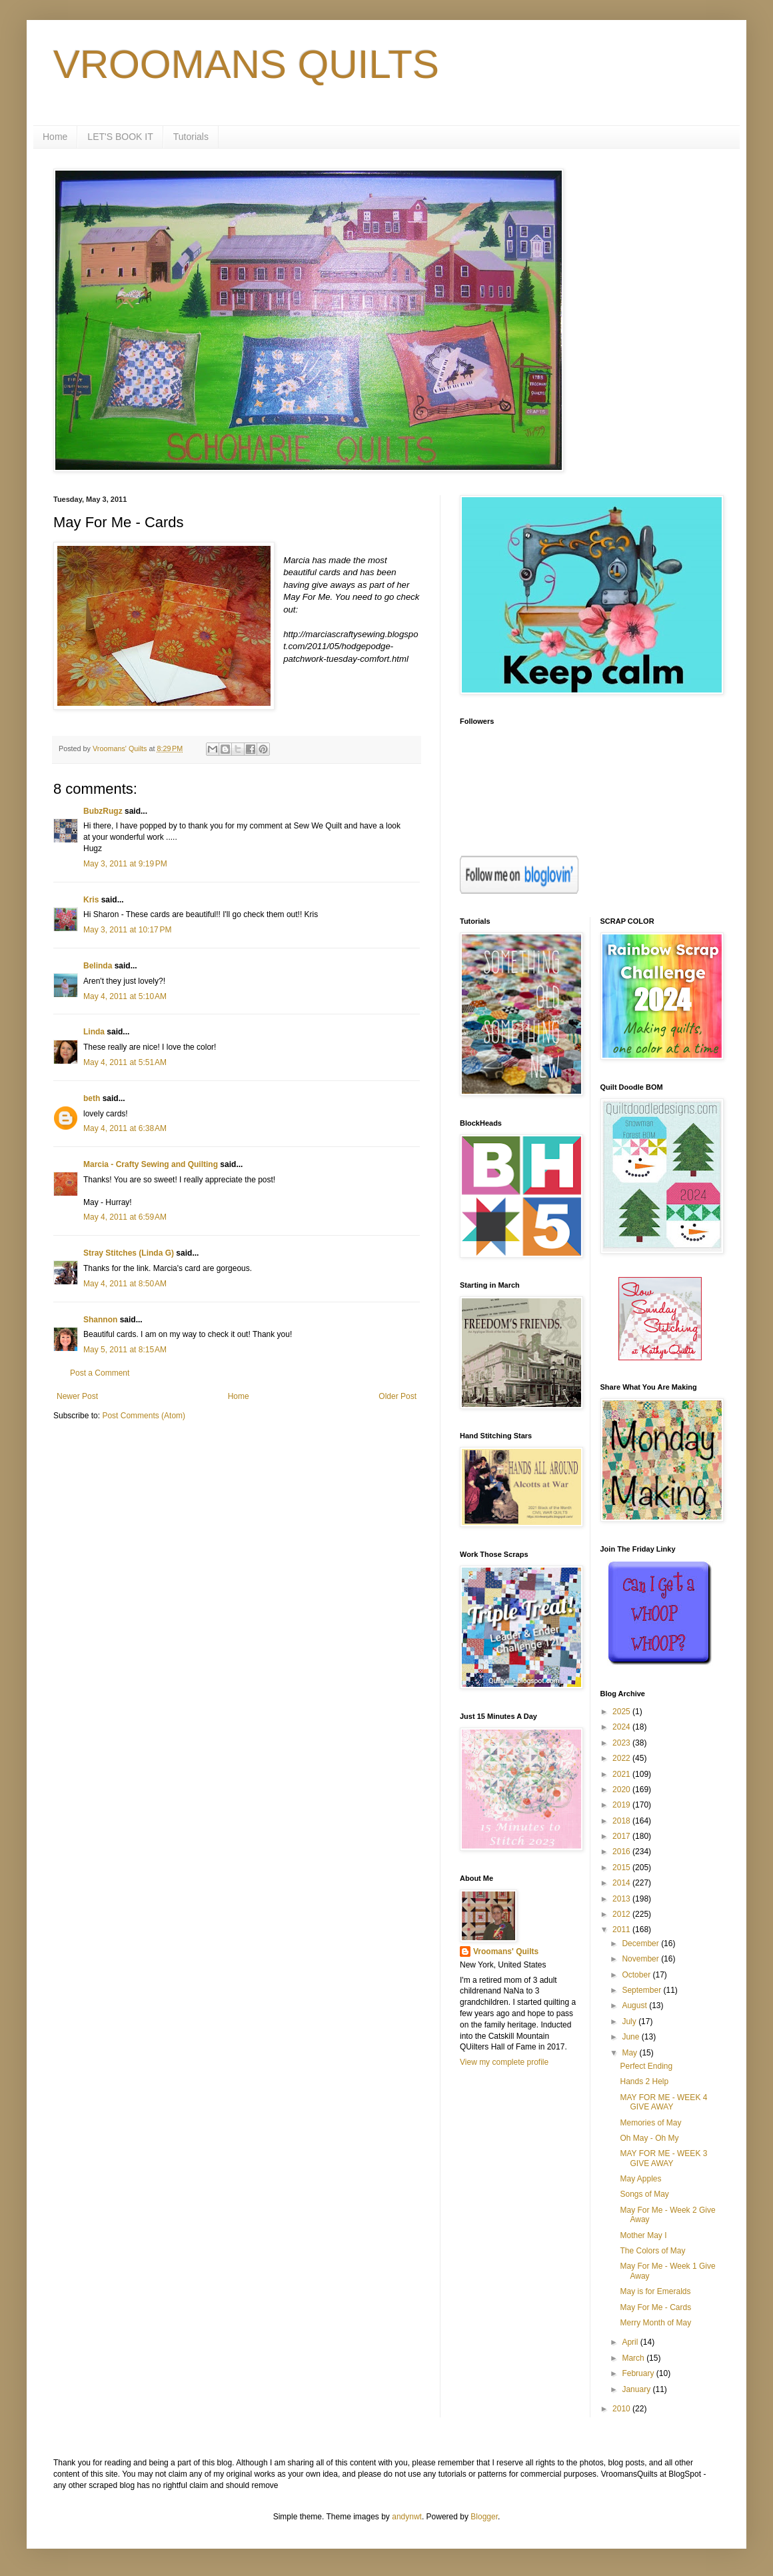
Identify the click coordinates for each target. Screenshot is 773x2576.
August (635, 2005)
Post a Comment (99, 1373)
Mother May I (643, 2235)
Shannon (100, 1319)
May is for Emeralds (655, 2291)
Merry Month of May (655, 2322)
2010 (622, 2408)
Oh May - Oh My (649, 2138)
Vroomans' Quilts (505, 1951)
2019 (622, 1805)
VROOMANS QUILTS (246, 64)
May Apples (640, 2178)
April (631, 2342)
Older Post (397, 1396)
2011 (622, 1929)
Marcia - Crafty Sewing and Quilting (150, 1164)
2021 (622, 1774)
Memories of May (650, 2122)
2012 (622, 1914)
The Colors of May (652, 2250)
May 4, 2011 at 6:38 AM (125, 1128)
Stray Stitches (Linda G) (128, 1253)
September (642, 1990)
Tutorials (191, 136)
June (631, 2036)
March (634, 2358)
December (641, 1943)
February (639, 2373)
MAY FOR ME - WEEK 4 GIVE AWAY (663, 2102)
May (630, 2052)
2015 (622, 1867)
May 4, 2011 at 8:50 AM (125, 1283)
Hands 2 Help (644, 2081)
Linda (94, 1031)
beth (91, 1098)
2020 (622, 1789)
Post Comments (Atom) (143, 1415)
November (641, 1958)
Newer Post (77, 1396)
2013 (622, 1899)
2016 (622, 1851)
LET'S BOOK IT (120, 136)
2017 (622, 1836)
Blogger (484, 2516)
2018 (622, 1821)
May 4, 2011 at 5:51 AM (125, 1062)
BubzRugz (103, 811)
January (637, 2389)
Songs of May (644, 2194)
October (637, 1974)
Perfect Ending (646, 2066)
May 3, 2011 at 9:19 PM (125, 863)
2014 (622, 1883)
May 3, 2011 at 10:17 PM (127, 929)
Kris (91, 899)
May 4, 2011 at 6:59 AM (125, 1217)
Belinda (97, 965)
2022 (622, 1758)
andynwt (407, 2516)
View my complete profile (504, 2062)
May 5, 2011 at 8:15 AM (125, 1349)
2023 (622, 1743)
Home (55, 136)
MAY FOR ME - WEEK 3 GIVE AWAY (663, 2158)
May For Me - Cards (655, 2307)
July (630, 2021)
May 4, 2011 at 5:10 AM (125, 996)
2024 (622, 1727)
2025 (622, 1711)
